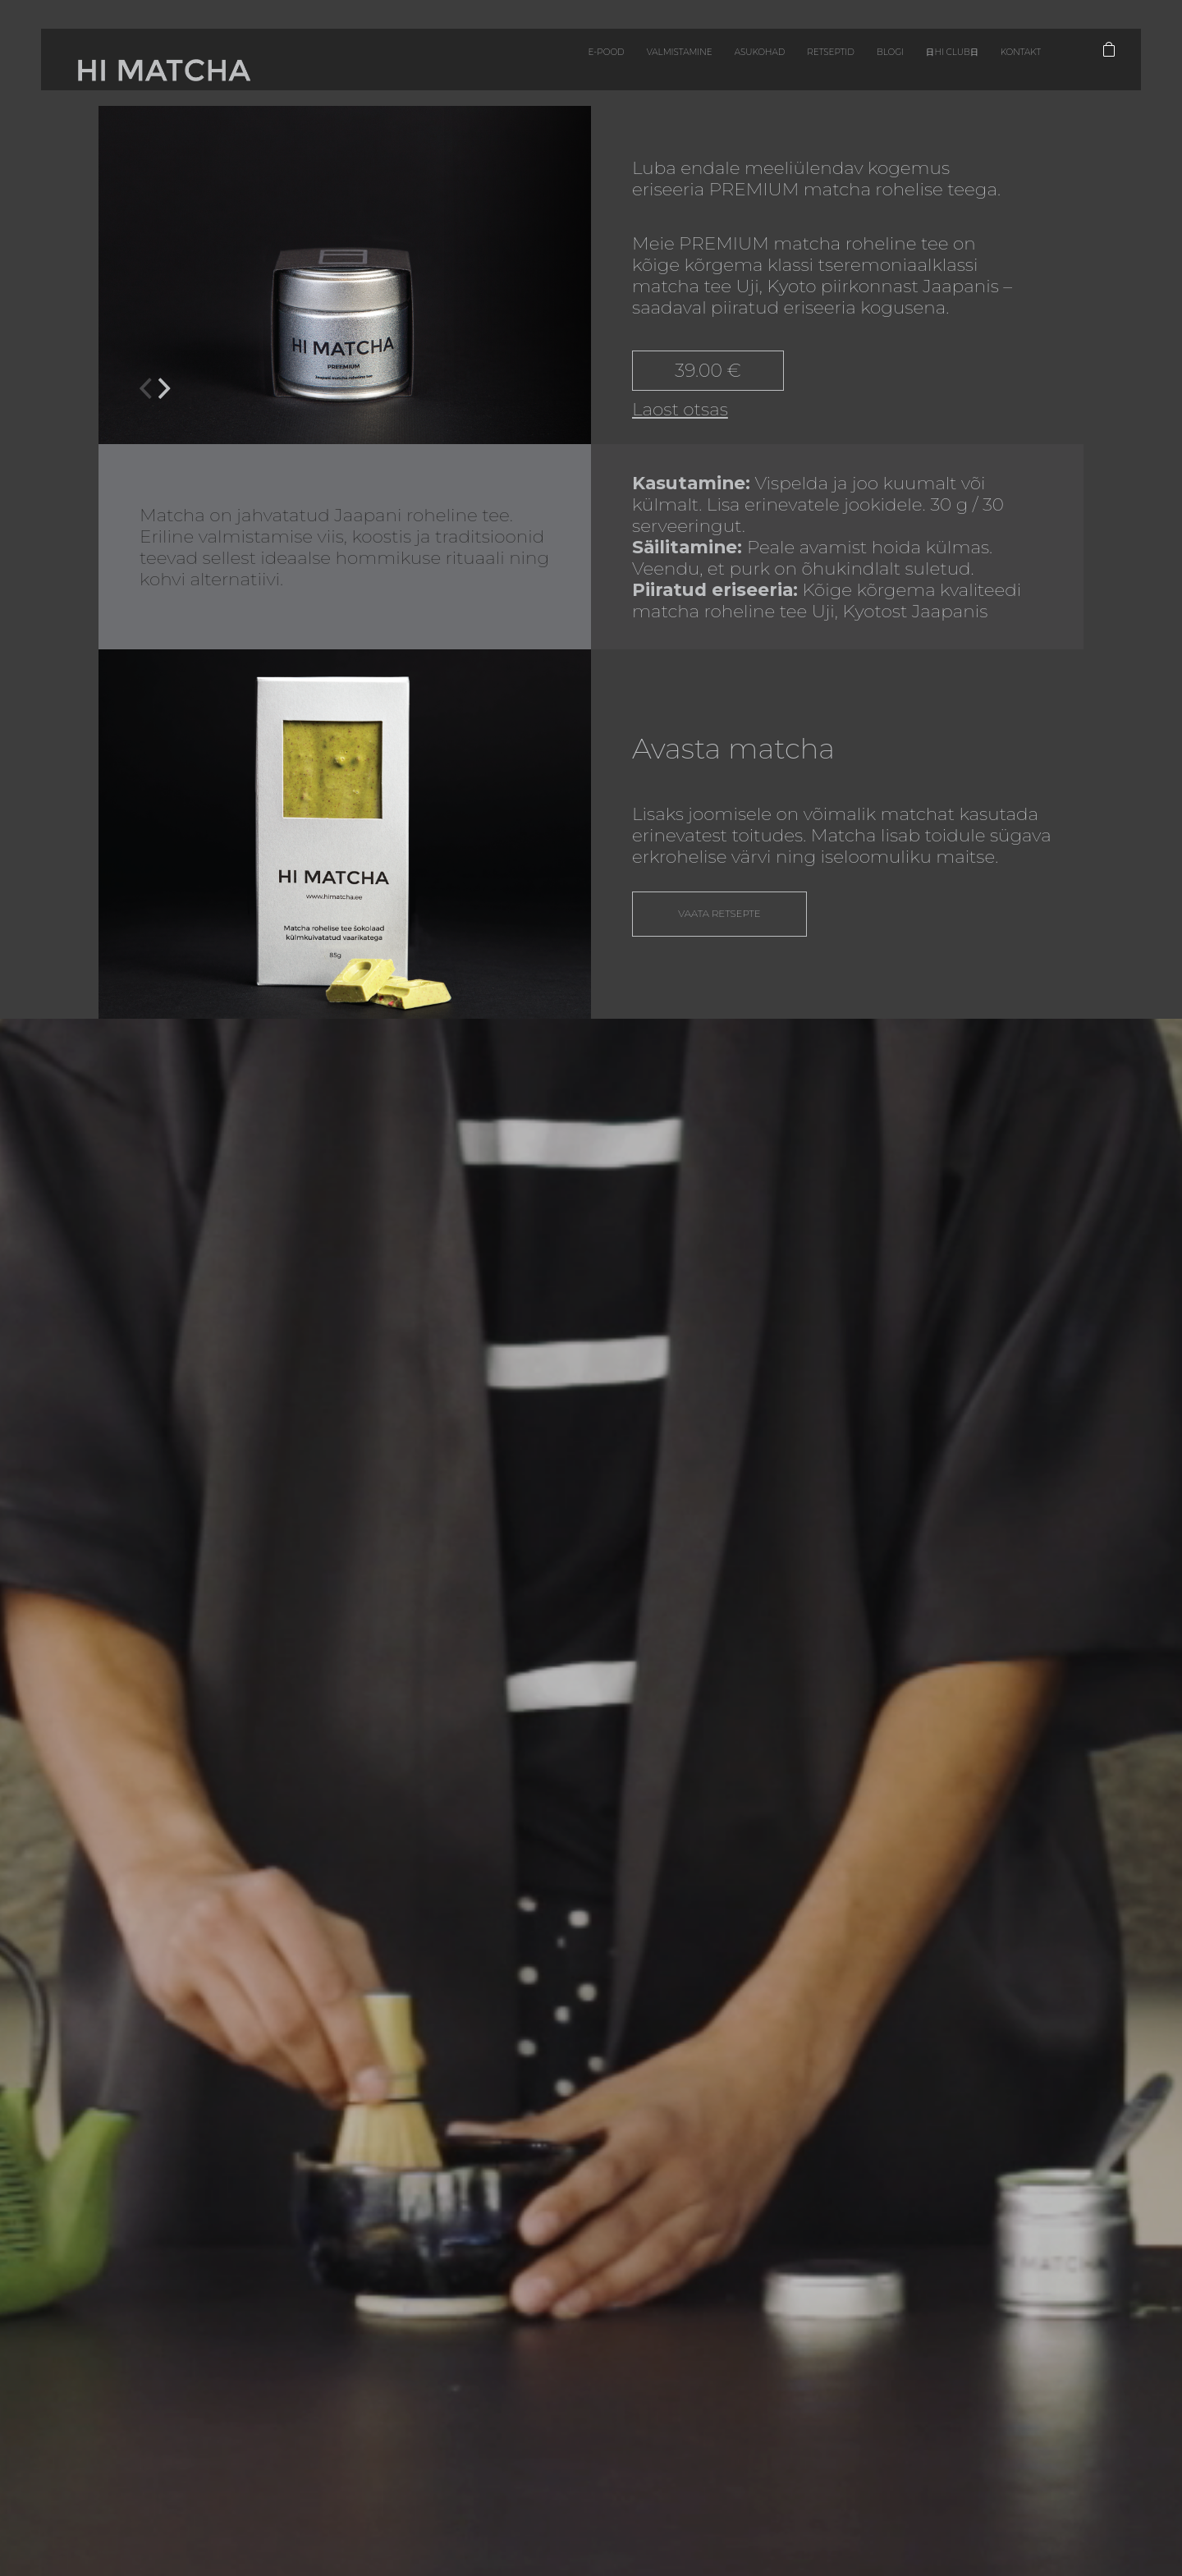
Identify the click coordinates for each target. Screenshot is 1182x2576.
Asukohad (624, 64)
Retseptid (716, 64)
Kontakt (955, 64)
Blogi (790, 64)
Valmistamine (521, 64)
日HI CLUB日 (868, 64)
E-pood (427, 64)
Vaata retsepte (725, 921)
